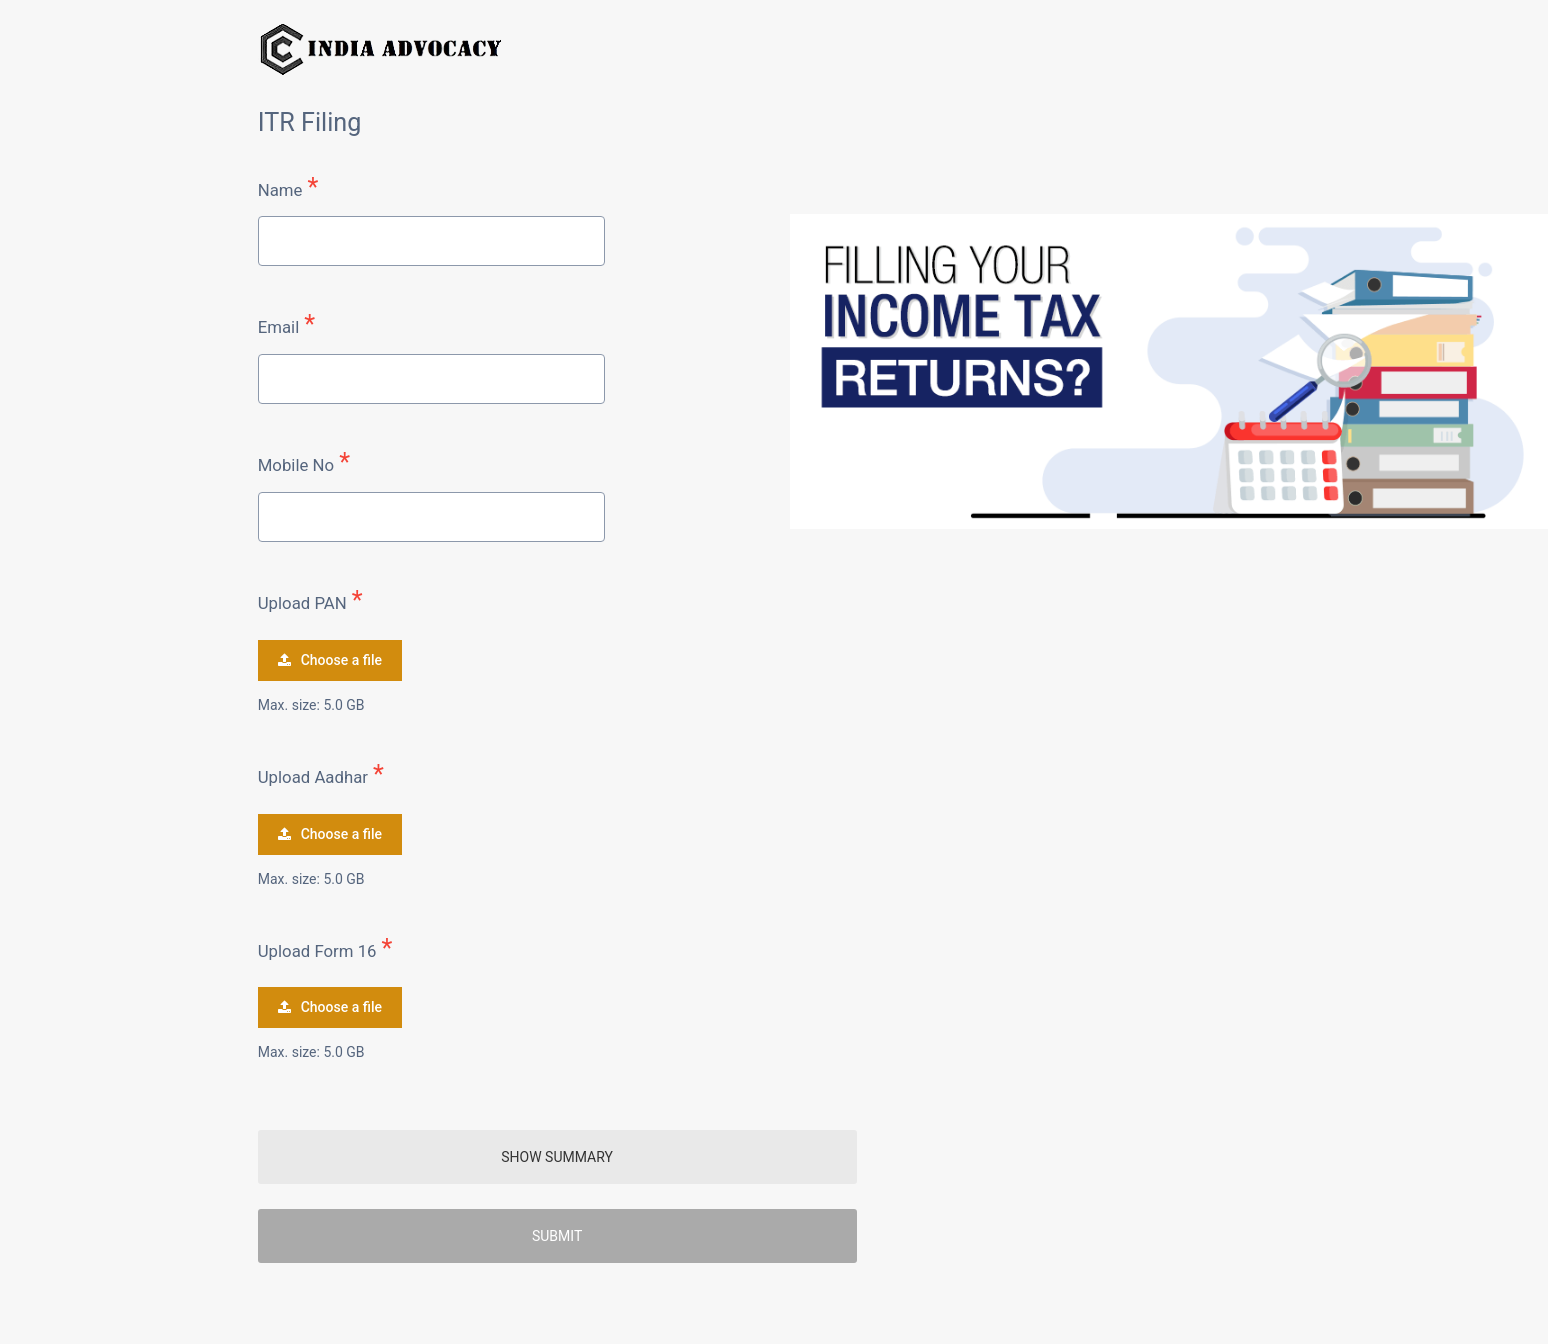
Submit (557, 1236)
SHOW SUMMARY (557, 1157)
